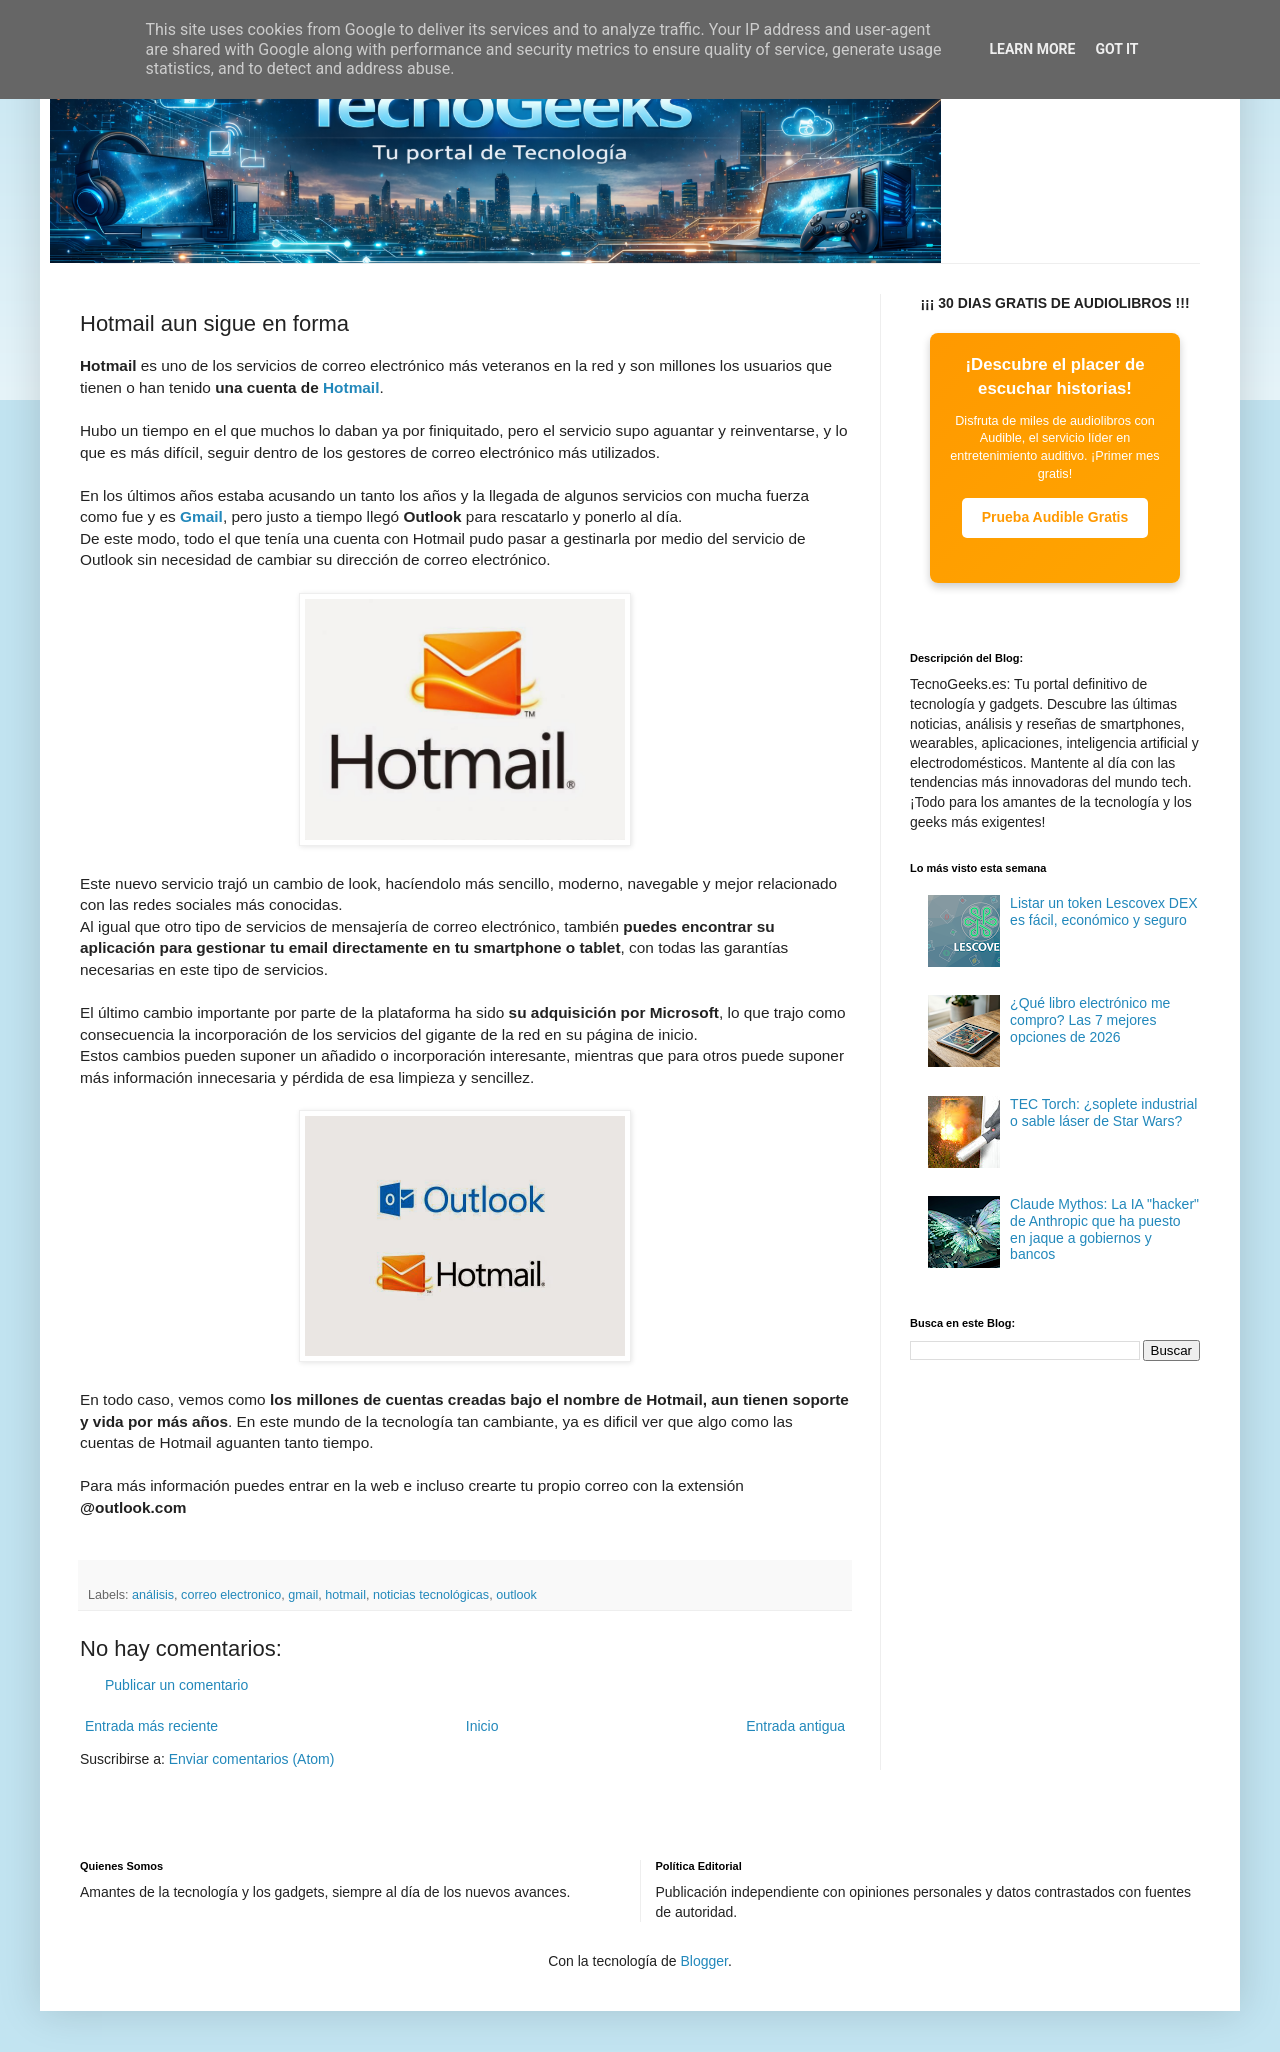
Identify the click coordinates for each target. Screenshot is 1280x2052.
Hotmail (351, 387)
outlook (516, 1595)
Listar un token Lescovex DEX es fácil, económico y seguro (1104, 911)
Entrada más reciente (151, 1726)
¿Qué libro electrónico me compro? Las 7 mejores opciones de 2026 (1090, 1020)
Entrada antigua (795, 1726)
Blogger (703, 1961)
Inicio (482, 1726)
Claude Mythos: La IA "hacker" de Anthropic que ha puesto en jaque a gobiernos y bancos (1104, 1229)
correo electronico (231, 1595)
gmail (303, 1595)
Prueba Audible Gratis (1055, 517)
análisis (153, 1595)
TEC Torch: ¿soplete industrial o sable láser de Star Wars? (1103, 1112)
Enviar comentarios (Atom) (252, 1759)
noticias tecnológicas (431, 1595)
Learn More (1032, 49)
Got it (1116, 49)
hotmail (345, 1595)
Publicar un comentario (176, 1685)
